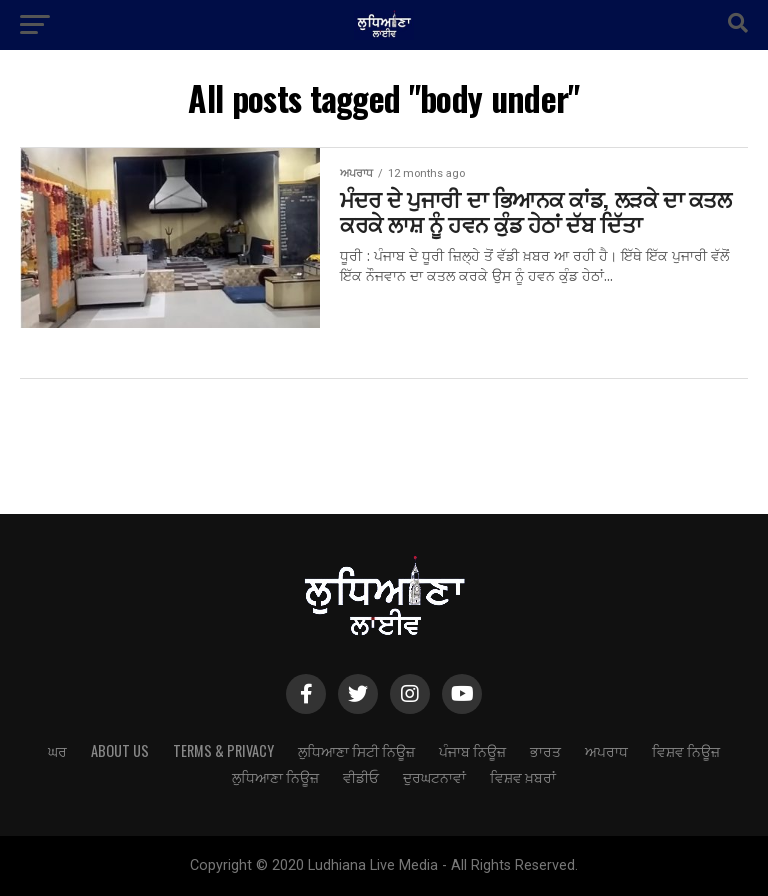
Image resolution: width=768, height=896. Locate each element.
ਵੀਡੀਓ (361, 776)
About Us (120, 750)
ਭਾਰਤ (545, 750)
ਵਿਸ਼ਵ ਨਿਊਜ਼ (686, 750)
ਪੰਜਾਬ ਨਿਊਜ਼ (472, 750)
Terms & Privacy (223, 750)
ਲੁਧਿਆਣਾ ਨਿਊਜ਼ (275, 776)
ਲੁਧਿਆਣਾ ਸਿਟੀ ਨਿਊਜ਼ (356, 750)
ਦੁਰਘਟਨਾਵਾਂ (434, 776)
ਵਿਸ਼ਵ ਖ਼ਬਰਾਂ (523, 776)
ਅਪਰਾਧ (606, 750)
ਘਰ (57, 750)
